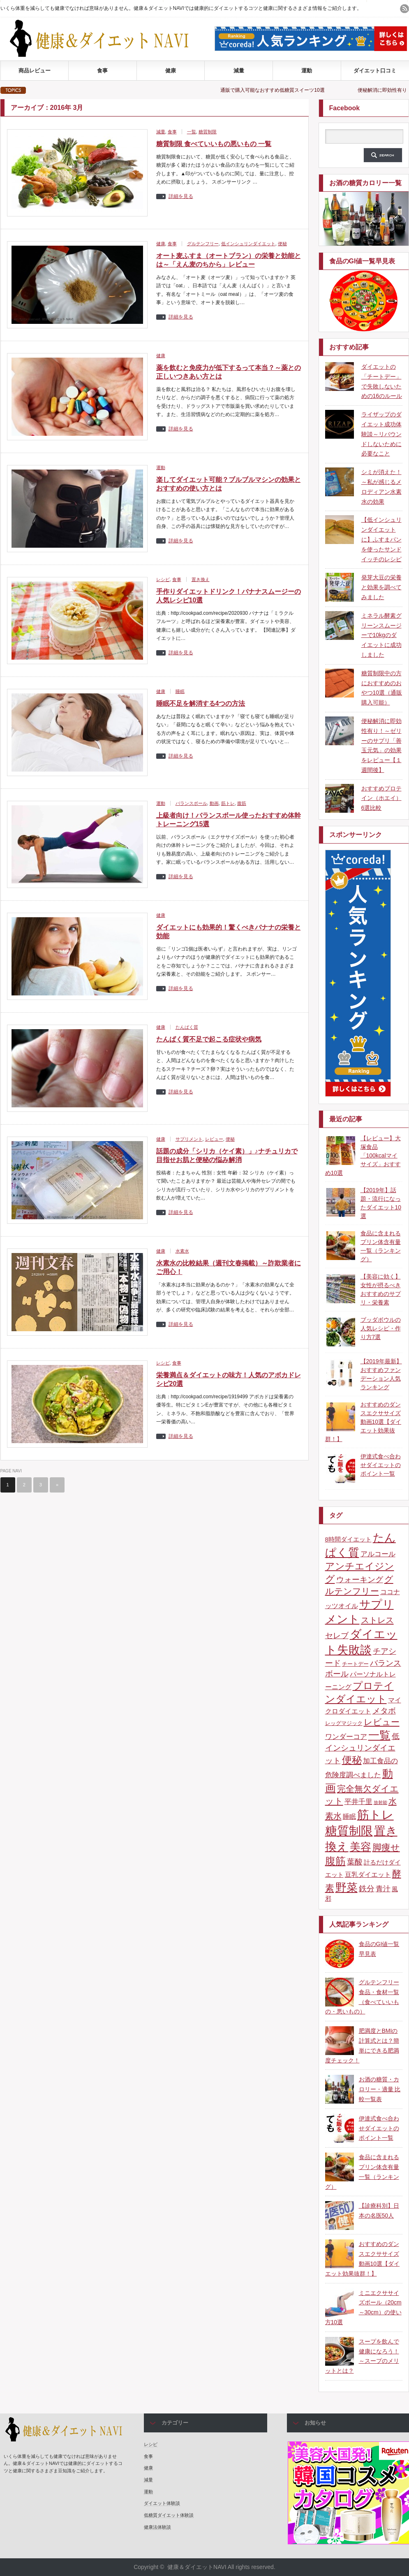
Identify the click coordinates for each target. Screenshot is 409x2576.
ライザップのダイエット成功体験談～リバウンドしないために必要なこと (381, 434)
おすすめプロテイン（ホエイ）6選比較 (381, 798)
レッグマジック (344, 1723)
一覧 (191, 131)
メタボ (384, 1710)
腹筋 (241, 803)
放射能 (380, 1802)
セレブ (337, 1635)
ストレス (377, 1620)
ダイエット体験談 (162, 2503)
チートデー (355, 1664)
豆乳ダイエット (368, 1874)
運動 (306, 70)
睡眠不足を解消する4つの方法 (200, 703)
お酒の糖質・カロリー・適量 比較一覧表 (380, 2089)
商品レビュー (34, 70)
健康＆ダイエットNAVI (196, 2567)
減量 (238, 70)
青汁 (383, 1889)
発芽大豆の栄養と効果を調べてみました (381, 587)
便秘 (282, 243)
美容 (360, 1847)
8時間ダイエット (348, 1539)
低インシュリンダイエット (248, 243)
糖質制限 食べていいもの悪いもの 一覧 (214, 143)
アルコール (377, 1554)
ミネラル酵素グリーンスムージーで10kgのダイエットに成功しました (381, 635)
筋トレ (228, 803)
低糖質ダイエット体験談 (169, 2515)
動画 (214, 803)
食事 (102, 70)
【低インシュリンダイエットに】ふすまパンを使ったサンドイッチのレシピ (381, 539)
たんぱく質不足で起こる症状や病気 (208, 1039)
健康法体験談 (157, 2527)
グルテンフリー (203, 243)
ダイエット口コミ (375, 70)
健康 (170, 70)
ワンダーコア (346, 1737)
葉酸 (355, 1861)
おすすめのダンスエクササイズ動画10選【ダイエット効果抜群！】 (363, 1421)
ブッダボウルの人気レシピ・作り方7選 (380, 1328)
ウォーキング (359, 1579)
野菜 (346, 1887)
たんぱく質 (187, 1027)
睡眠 (180, 691)
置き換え (201, 579)
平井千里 (358, 1802)
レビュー (214, 1139)
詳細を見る (181, 196)
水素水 (182, 1250)
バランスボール (191, 803)
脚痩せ (386, 1848)
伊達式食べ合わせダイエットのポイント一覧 (380, 1465)
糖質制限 (208, 131)
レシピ (163, 579)
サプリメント (189, 1139)
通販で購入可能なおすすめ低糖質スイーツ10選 (285, 90)
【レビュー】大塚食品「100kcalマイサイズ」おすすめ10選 (363, 1155)
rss (404, 8)
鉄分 (366, 1888)
